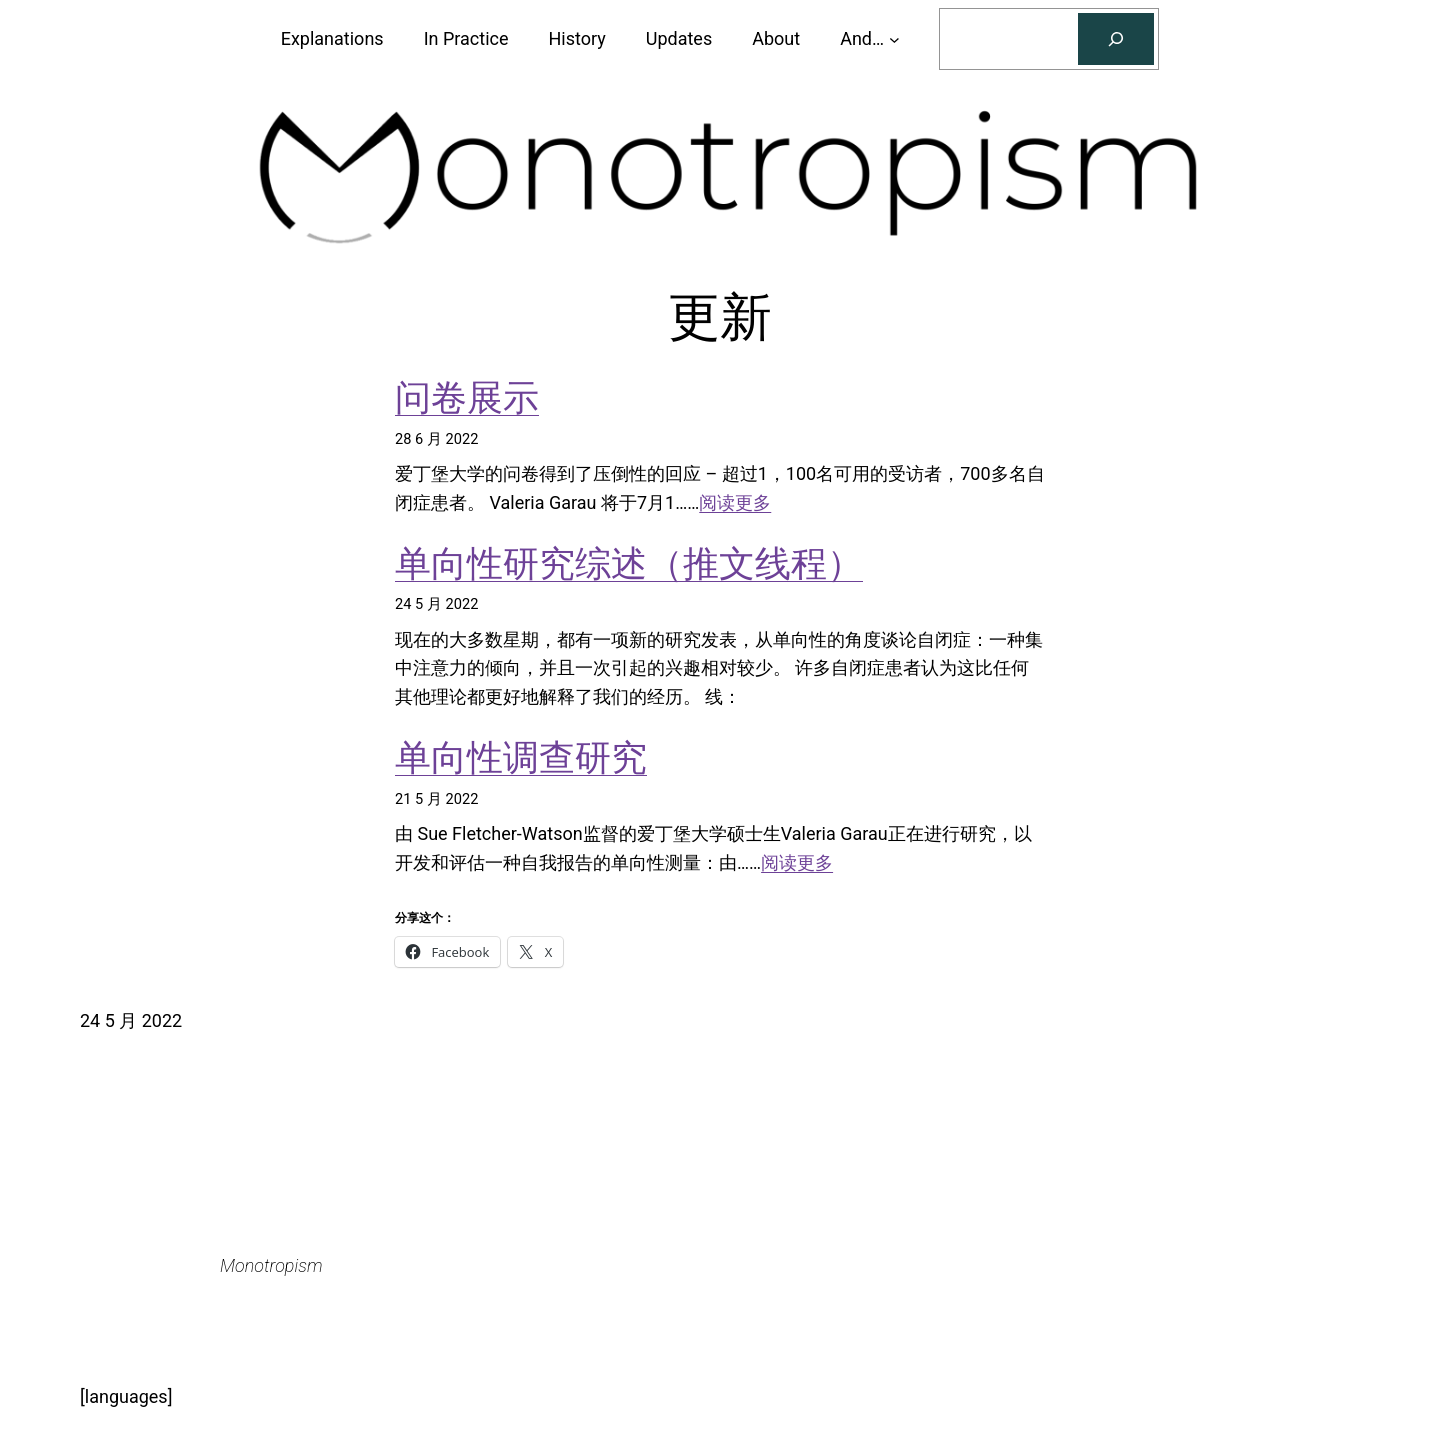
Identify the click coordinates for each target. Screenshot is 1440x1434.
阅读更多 (735, 502)
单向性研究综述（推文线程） (629, 564)
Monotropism (271, 1265)
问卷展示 (467, 398)
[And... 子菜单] (894, 39)
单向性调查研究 (521, 758)
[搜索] (1116, 39)
